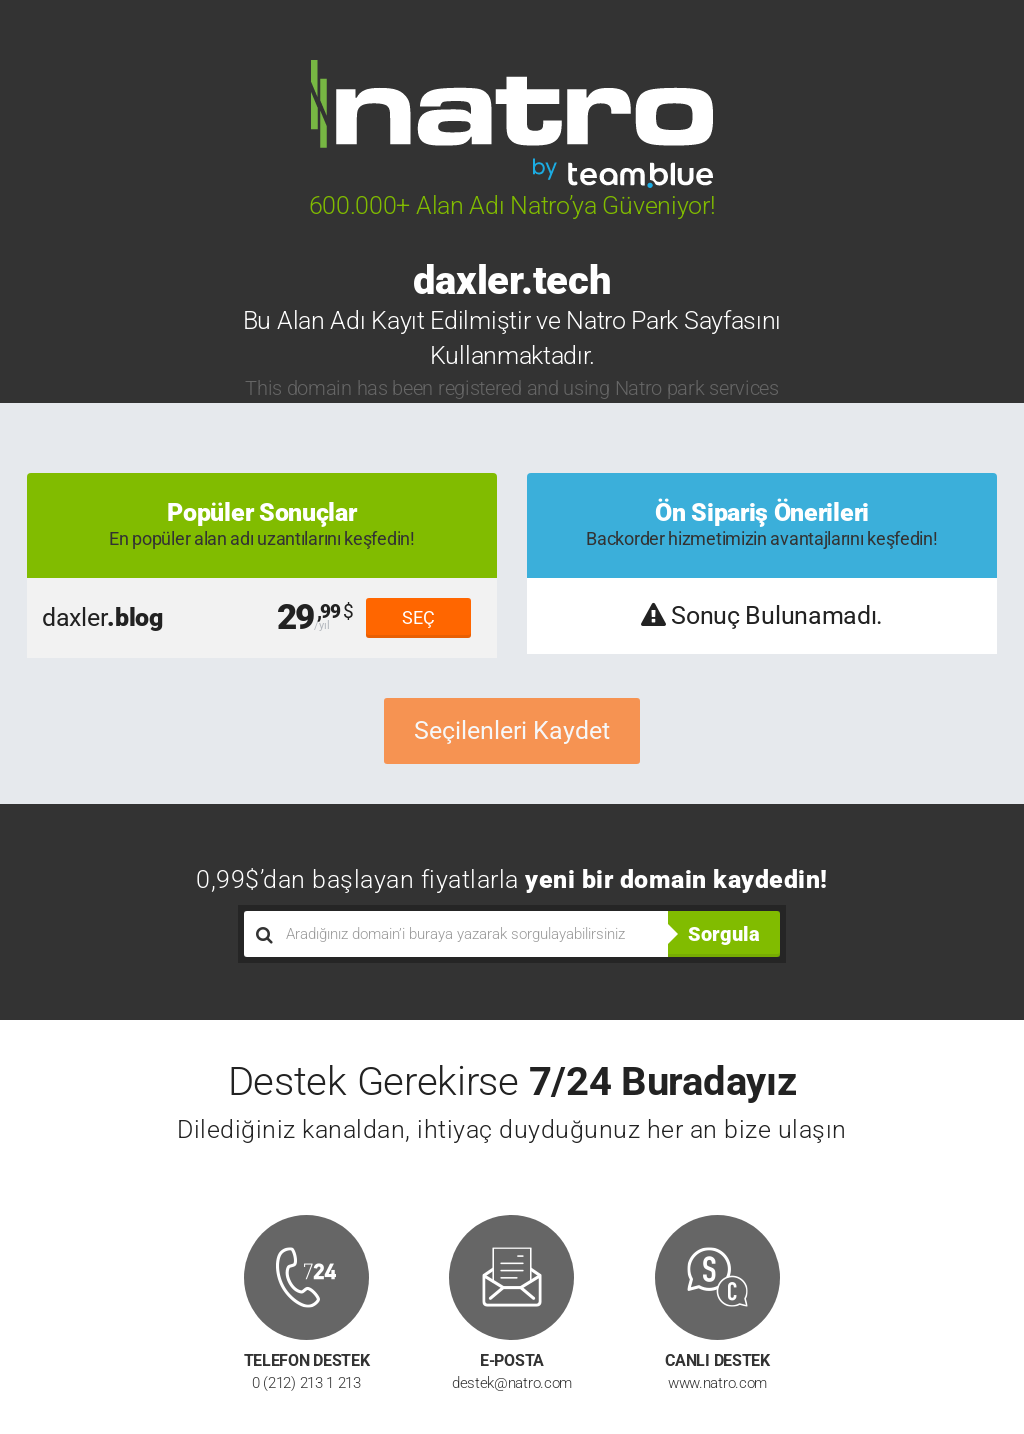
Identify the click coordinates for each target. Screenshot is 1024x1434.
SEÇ (418, 617)
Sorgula (724, 934)
